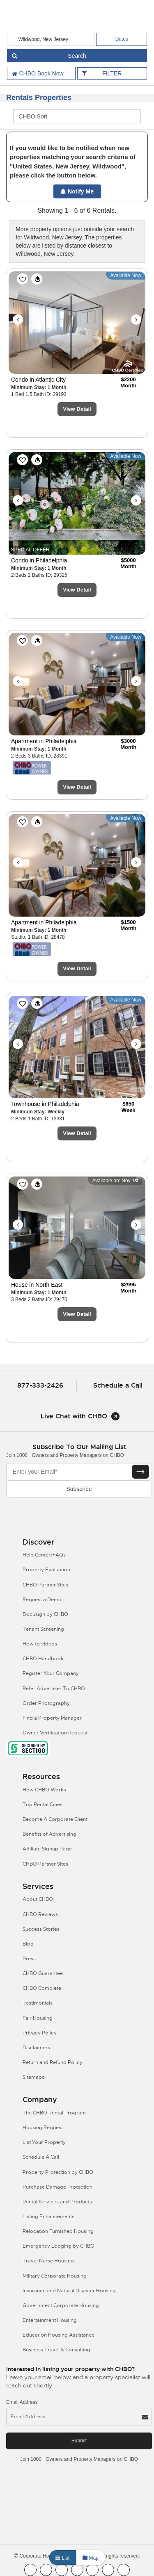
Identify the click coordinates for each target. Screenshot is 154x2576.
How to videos (40, 1644)
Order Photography (46, 1703)
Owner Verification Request (55, 1732)
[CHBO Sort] (77, 116)
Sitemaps (33, 2077)
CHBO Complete (42, 1988)
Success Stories (41, 1929)
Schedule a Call (118, 1385)
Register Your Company (51, 1673)
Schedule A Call (41, 2157)
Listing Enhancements (48, 2216)
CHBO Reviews (40, 1914)
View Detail (77, 409)
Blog (28, 1944)
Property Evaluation (46, 1569)
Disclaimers (36, 2047)
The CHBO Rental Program (54, 2112)
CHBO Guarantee (43, 1973)
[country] (51, 39)
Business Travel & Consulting (56, 2349)
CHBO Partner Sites (45, 1585)
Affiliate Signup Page (47, 1849)
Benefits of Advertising (49, 1834)
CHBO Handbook (43, 1658)
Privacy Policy (40, 2033)
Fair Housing (38, 2018)
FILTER (112, 73)
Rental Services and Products (57, 2201)
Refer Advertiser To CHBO (54, 1688)
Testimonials (38, 2003)
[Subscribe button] (140, 1472)
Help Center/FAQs (44, 1555)
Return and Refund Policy (53, 2062)
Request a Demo (42, 1599)
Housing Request (43, 2127)
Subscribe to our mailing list (79, 1447)
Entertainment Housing (50, 2320)
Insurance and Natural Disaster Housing (69, 2290)
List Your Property (44, 2142)
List (62, 2558)
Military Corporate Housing (55, 2276)
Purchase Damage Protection (57, 2187)
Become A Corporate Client (55, 1819)
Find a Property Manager (52, 1718)
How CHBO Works (44, 1789)
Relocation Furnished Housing (58, 2231)
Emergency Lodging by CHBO (58, 2246)
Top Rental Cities (42, 1804)
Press (29, 1958)
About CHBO (38, 1899)
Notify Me (77, 191)
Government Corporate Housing (61, 2305)
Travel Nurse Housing (48, 2260)
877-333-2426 (40, 1385)
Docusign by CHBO (45, 1614)
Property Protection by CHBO (58, 2172)
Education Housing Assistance (58, 2335)
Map (91, 2558)
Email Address (22, 2402)
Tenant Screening (43, 1629)
